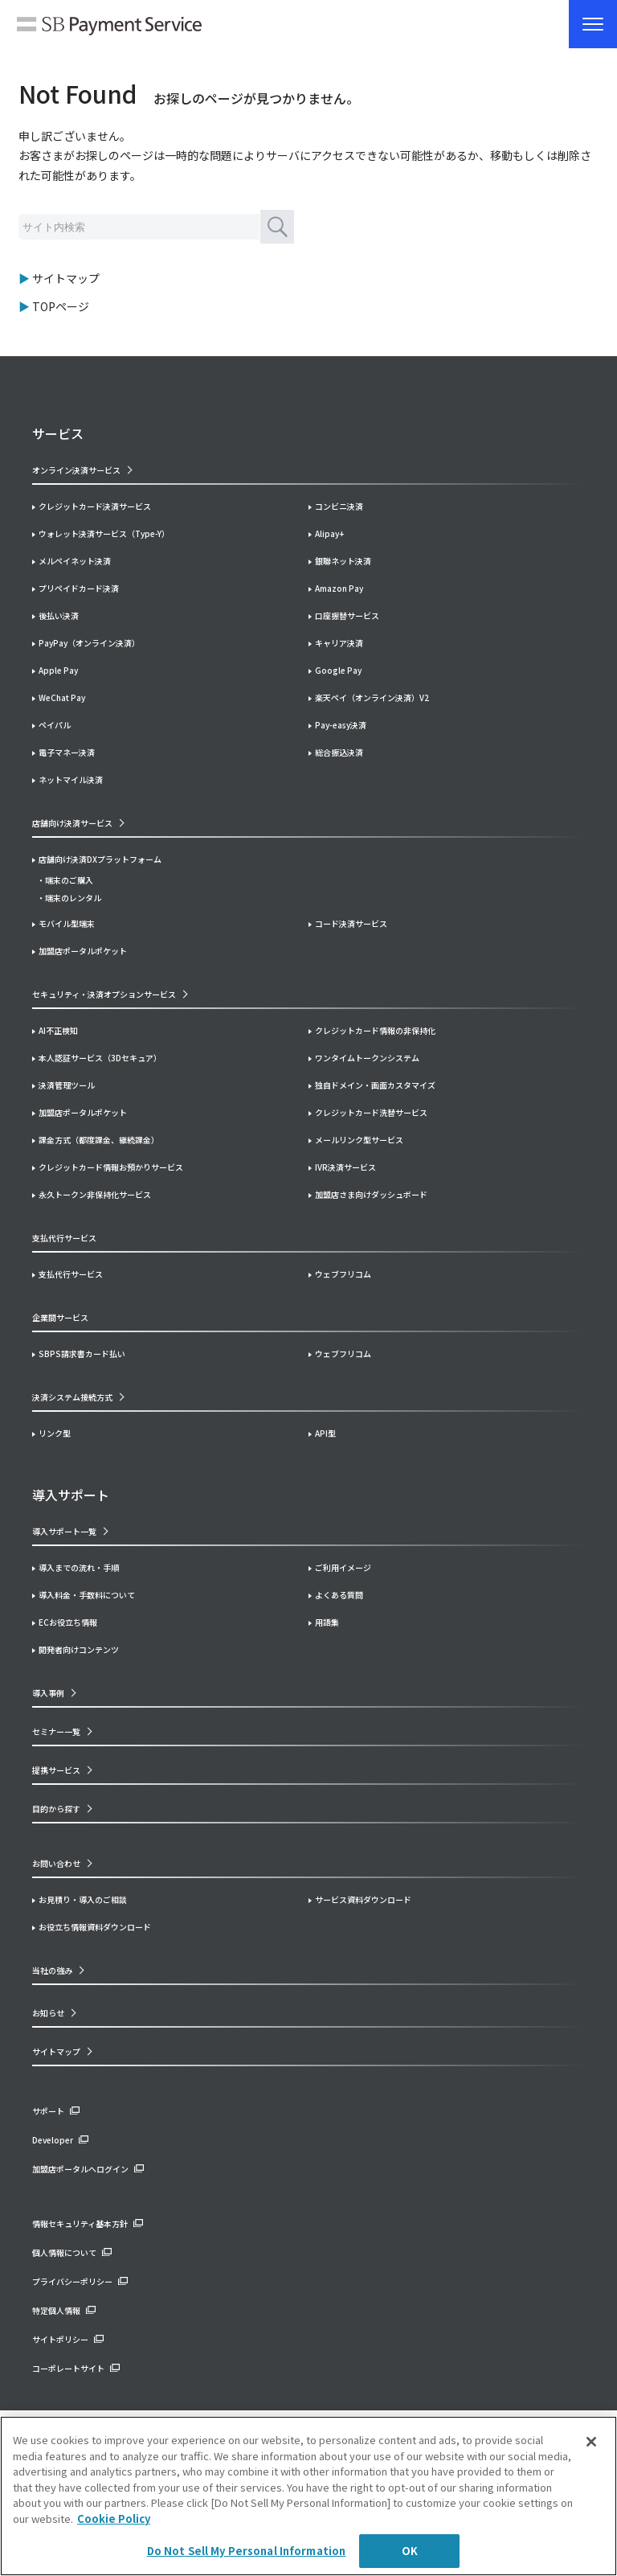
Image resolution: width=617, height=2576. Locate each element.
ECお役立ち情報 (68, 1622)
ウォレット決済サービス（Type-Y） (104, 533)
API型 (325, 1433)
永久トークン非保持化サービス (95, 1194)
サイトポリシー (60, 2339)
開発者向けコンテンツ (79, 1649)
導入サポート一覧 (64, 1531)
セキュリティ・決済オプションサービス (104, 994)
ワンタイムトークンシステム (367, 1058)
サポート (48, 2111)
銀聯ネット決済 (343, 561)
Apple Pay (58, 670)
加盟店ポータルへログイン (80, 2169)
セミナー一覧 (56, 1731)
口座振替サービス (347, 615)
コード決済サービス (351, 923)
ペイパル (55, 725)
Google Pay (338, 670)
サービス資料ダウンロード (363, 1899)
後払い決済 (59, 615)
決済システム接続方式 (72, 1397)
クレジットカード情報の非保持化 (375, 1030)
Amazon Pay (339, 588)
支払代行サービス (71, 1274)
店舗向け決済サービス (72, 823)
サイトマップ (66, 278)
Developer (52, 2140)
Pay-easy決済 (340, 725)
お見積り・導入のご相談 (83, 1899)
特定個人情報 (56, 2310)
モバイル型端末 (67, 923)
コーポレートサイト (68, 2368)
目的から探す (56, 1809)
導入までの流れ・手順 (79, 1567)
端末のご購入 (69, 880)
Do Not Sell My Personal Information (246, 2550)
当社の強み (52, 1970)
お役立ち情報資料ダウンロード (95, 1927)
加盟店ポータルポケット (83, 1112)
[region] (308, 2496)
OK (410, 2550)
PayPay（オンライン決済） (89, 643)
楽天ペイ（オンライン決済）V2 (372, 697)
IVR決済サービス (345, 1167)
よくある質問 (339, 1595)
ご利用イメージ (343, 1567)
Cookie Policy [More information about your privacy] (113, 2518)
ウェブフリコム (343, 1274)
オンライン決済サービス (76, 470)
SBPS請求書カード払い (82, 1353)
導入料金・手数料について (87, 1595)
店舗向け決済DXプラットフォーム (100, 859)
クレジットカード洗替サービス (371, 1112)
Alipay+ (329, 533)
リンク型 (55, 1433)
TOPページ (60, 306)
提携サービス (56, 1770)
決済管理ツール (67, 1085)
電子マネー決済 (67, 752)
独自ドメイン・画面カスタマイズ (375, 1085)
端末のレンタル (73, 898)
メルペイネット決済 (75, 561)
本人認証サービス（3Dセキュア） (100, 1058)
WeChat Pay (62, 697)
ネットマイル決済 (71, 779)
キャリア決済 (339, 643)
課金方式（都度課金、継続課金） (99, 1140)
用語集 (327, 1622)
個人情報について (64, 2252)
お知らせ (48, 2013)
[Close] (591, 2441)
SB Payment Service (109, 28)
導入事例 (48, 1693)
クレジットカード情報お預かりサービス (111, 1167)
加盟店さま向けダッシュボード (371, 1194)
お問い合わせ (56, 1863)
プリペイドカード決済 (79, 588)
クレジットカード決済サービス (95, 506)
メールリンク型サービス (359, 1140)
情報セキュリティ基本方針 (80, 2223)
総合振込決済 (339, 752)
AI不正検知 (58, 1030)
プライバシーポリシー (72, 2281)
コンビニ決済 (339, 506)
